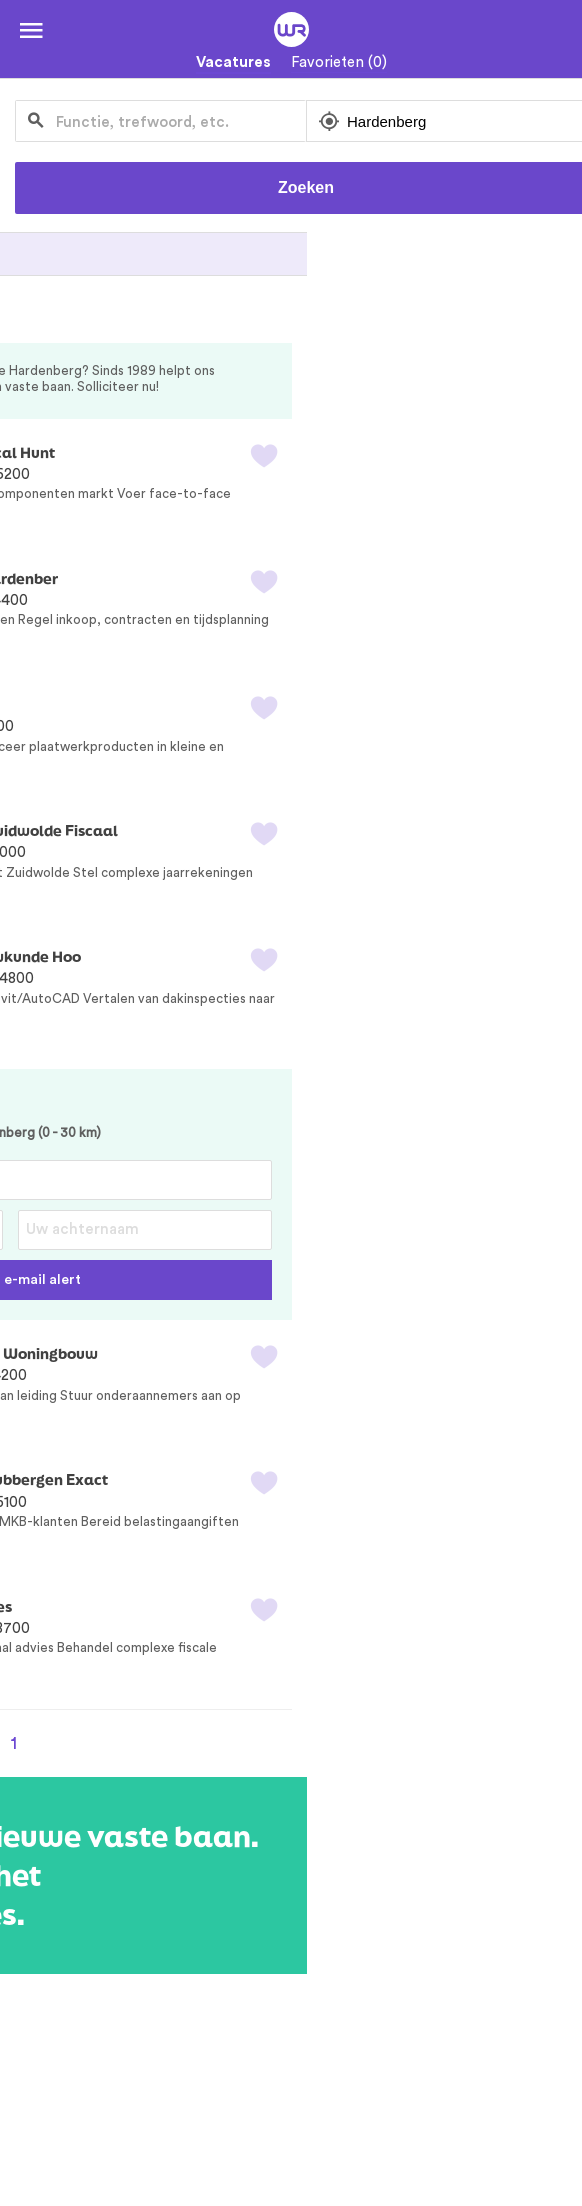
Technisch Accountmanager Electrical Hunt (174, 452)
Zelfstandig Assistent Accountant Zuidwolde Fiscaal (205, 830)
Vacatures (233, 62)
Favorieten (339, 62)
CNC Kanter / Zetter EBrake (116, 704)
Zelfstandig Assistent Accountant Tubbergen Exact (200, 1479)
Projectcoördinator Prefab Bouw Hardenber (175, 578)
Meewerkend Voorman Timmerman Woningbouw (195, 1353)
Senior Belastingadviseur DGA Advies (152, 1606)
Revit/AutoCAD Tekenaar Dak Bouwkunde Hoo (187, 956)
